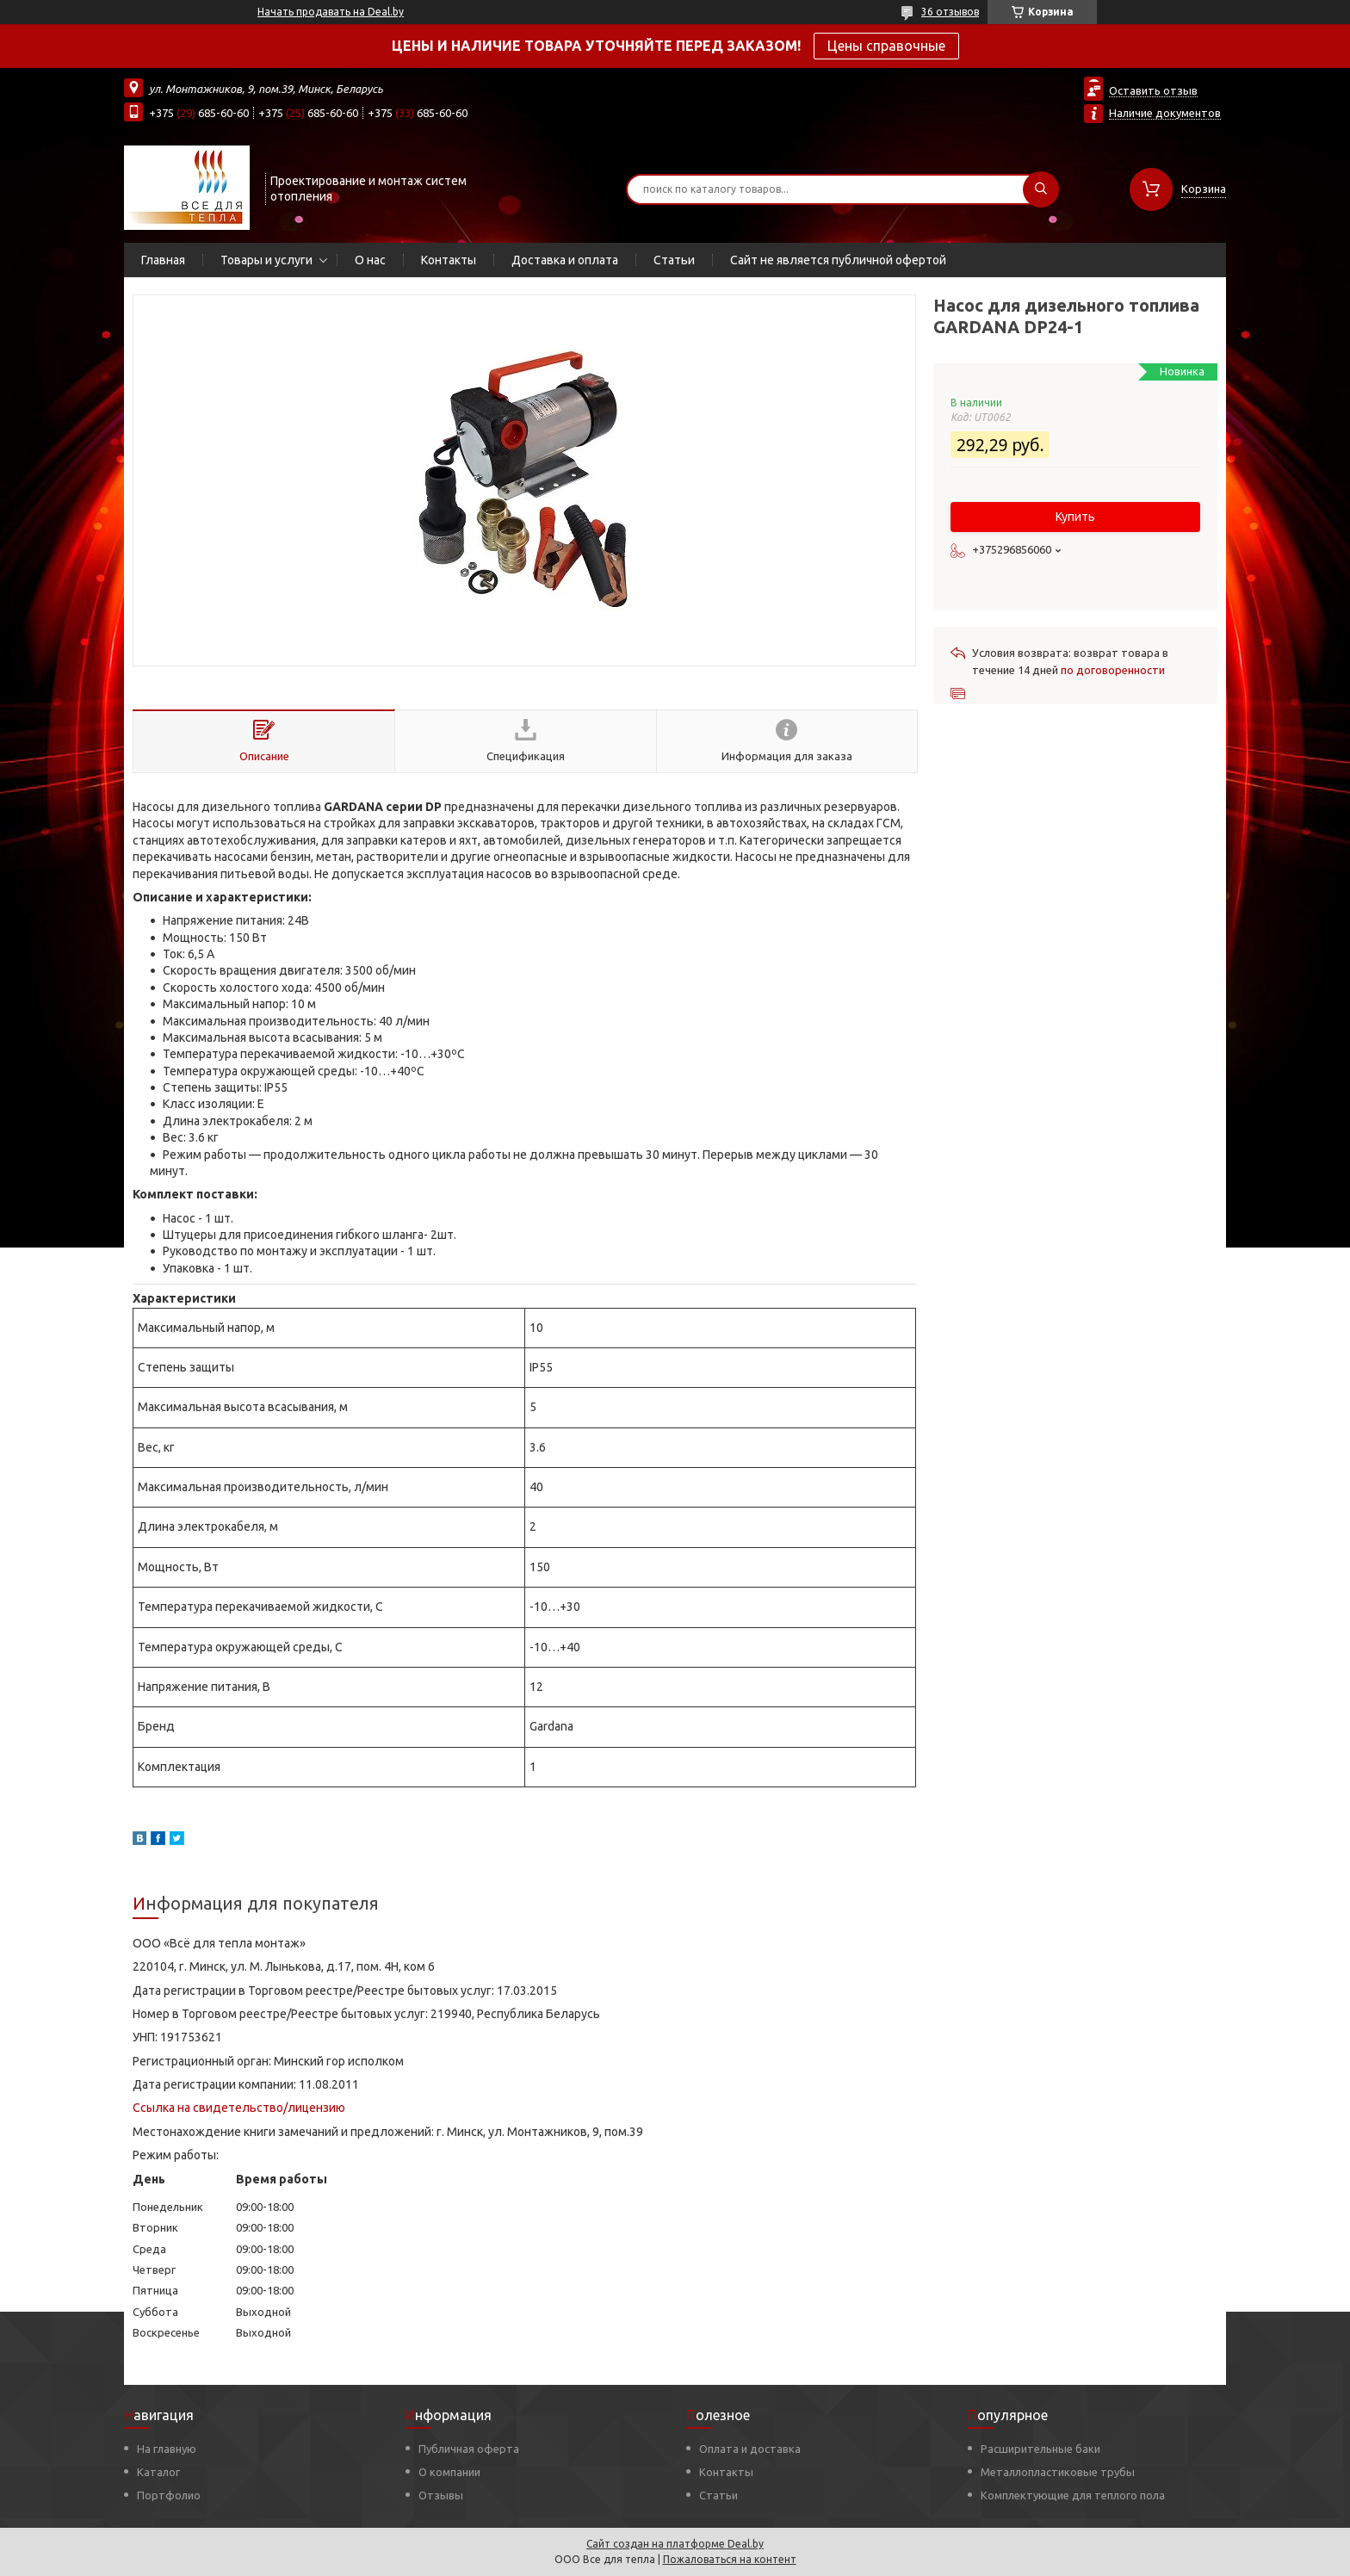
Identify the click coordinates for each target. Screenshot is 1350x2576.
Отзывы (440, 2495)
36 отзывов (950, 11)
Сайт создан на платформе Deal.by (675, 2543)
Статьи (674, 260)
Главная (163, 260)
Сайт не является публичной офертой (838, 260)
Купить (1075, 516)
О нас (370, 260)
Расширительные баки (1040, 2449)
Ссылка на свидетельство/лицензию (239, 2108)
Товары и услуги (266, 260)
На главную (166, 2449)
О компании (449, 2472)
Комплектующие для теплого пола (1073, 2495)
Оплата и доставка (750, 2449)
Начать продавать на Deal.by (330, 11)
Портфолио (169, 2495)
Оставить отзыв (1153, 90)
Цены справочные (886, 45)
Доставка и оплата (564, 260)
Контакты (448, 260)
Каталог (158, 2472)
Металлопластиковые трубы (1058, 2472)
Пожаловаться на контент (729, 2559)
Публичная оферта (468, 2449)
